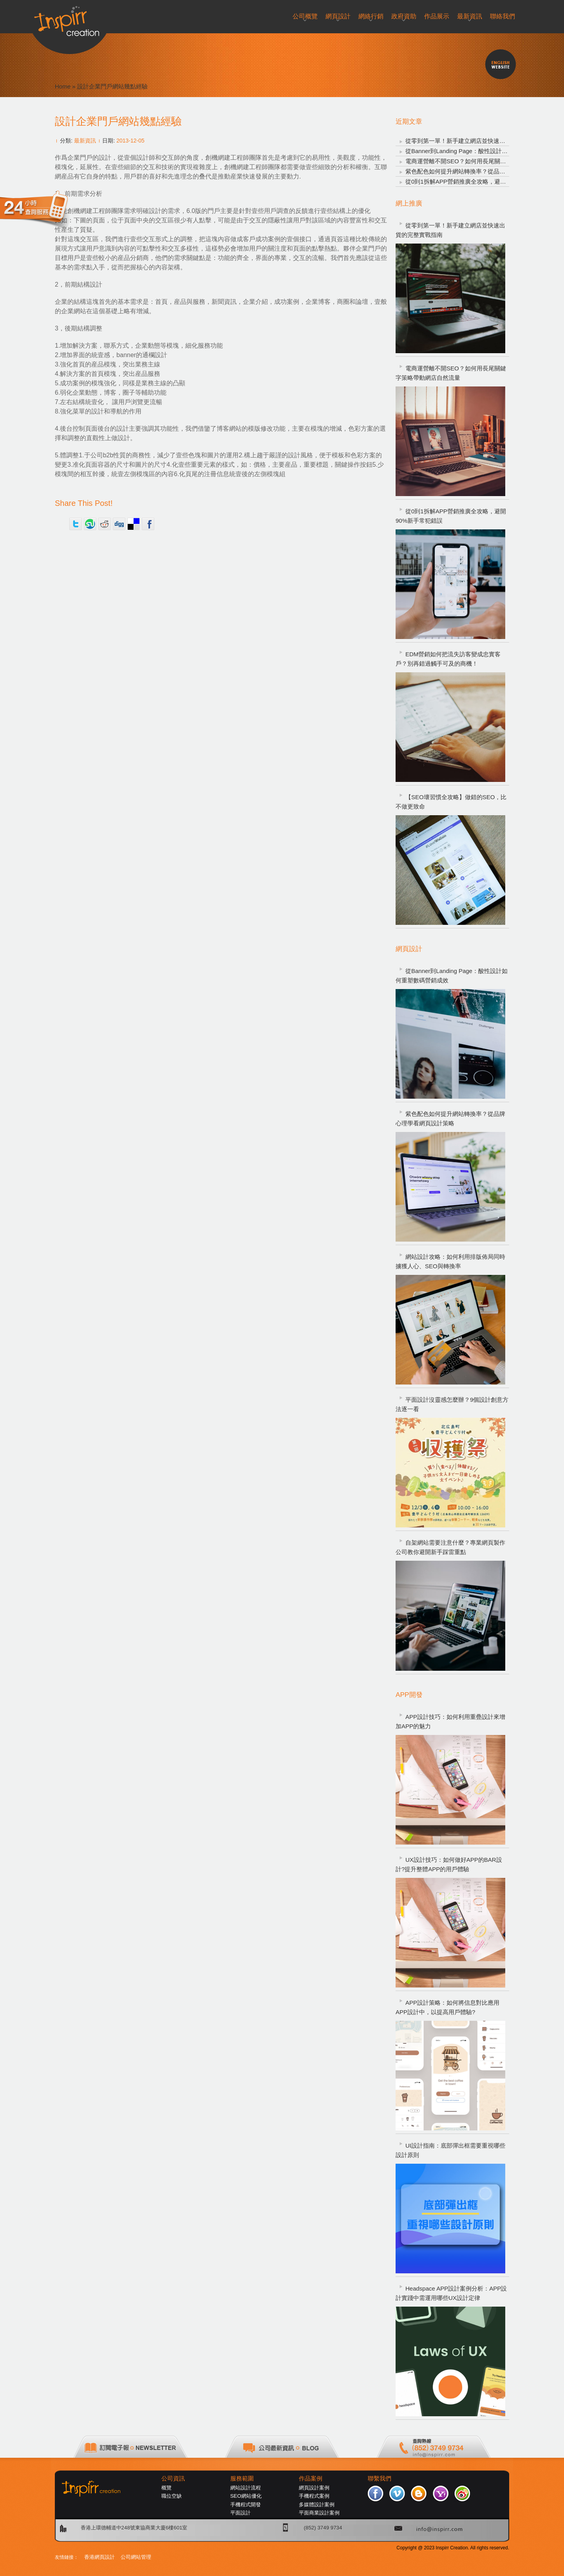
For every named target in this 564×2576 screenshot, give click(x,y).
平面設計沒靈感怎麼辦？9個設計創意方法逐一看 (452, 1404)
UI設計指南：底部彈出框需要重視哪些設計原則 (450, 2150)
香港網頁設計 (99, 2557)
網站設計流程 (245, 2488)
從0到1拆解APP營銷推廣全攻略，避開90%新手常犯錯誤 (479, 181)
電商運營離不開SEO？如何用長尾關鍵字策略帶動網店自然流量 (451, 373)
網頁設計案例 (314, 2488)
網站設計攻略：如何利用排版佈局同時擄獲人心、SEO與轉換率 (450, 1261)
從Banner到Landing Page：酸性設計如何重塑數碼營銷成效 (482, 151)
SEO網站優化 (246, 2496)
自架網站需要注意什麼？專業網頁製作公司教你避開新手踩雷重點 (450, 1547)
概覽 (166, 2488)
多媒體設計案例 (316, 2504)
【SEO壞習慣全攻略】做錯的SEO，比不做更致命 (451, 802)
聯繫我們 (379, 2478)
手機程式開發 (245, 2504)
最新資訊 (85, 140)
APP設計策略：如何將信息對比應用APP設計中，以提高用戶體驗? (447, 2007)
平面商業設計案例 (319, 2513)
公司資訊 (173, 2478)
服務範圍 (242, 2478)
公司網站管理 (136, 2557)
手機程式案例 (314, 2496)
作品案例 (310, 2478)
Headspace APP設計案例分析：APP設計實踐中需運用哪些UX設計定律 (451, 2293)
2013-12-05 (130, 140)
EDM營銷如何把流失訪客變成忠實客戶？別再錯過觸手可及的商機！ (448, 659)
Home (62, 86)
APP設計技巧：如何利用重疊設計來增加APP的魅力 (450, 1721)
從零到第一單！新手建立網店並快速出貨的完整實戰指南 (478, 140)
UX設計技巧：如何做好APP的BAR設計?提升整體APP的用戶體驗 (449, 1864)
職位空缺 (171, 2496)
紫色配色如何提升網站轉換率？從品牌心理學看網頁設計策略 (484, 171)
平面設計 (240, 2513)
